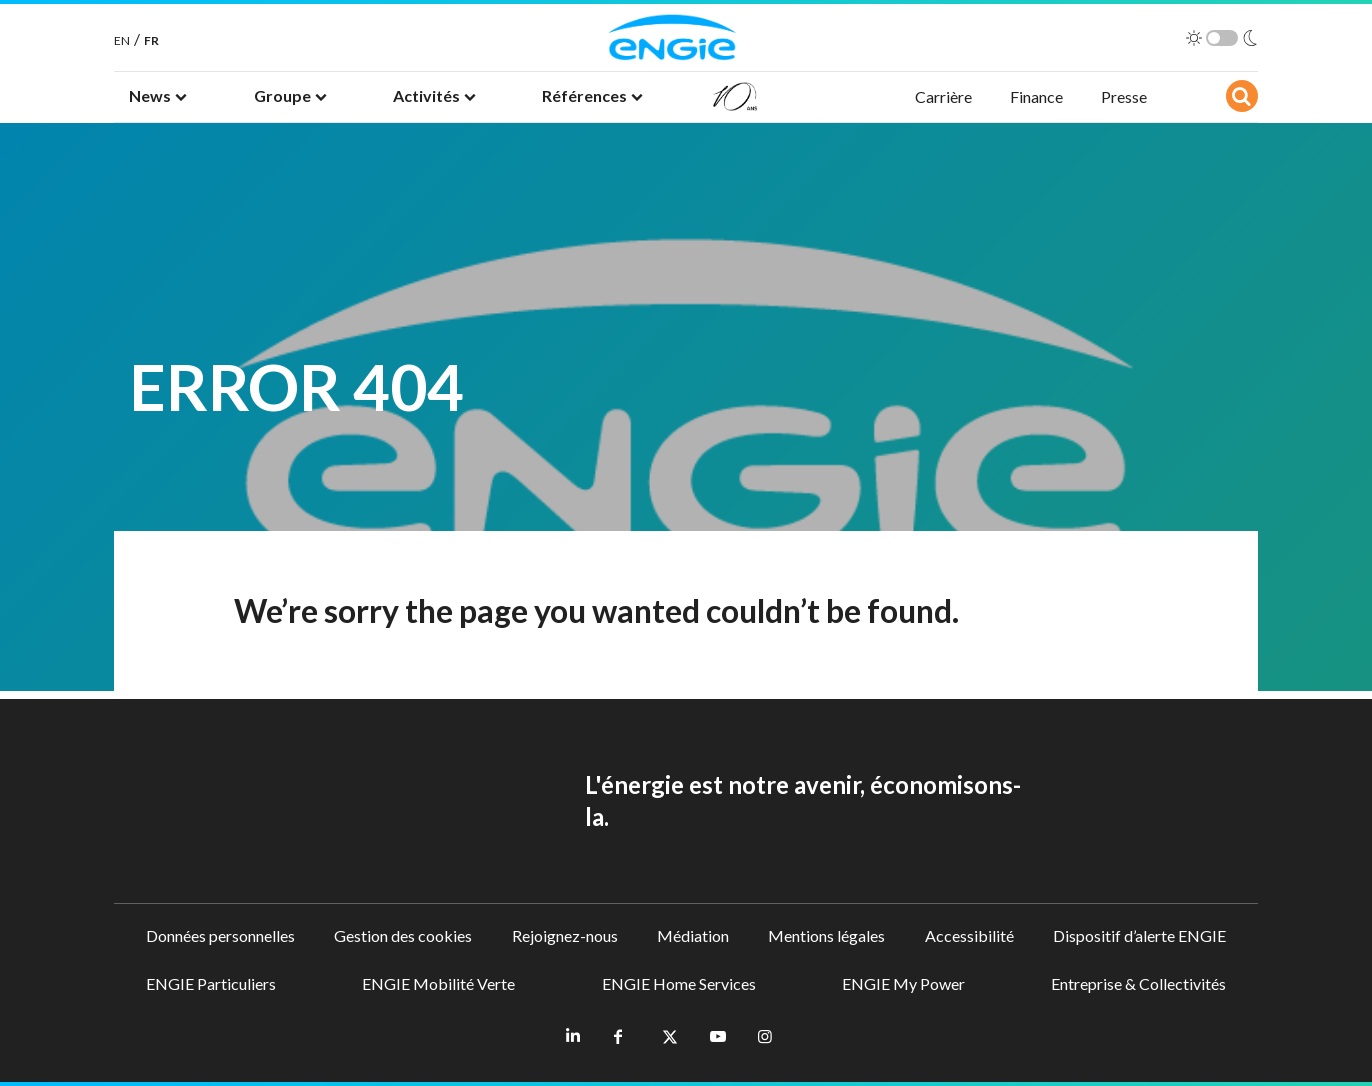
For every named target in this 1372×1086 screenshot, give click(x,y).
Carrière (943, 96)
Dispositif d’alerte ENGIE (1139, 935)
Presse (1124, 96)
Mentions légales (826, 935)
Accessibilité (969, 935)
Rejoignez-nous (565, 935)
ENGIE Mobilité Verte (438, 983)
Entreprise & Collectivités (1138, 983)
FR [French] (151, 40)
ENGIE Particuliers (211, 983)
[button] (158, 97)
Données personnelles (220, 935)
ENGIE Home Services (679, 983)
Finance (1036, 96)
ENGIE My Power (903, 983)
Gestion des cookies (403, 935)
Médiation (693, 935)
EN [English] (122, 40)
